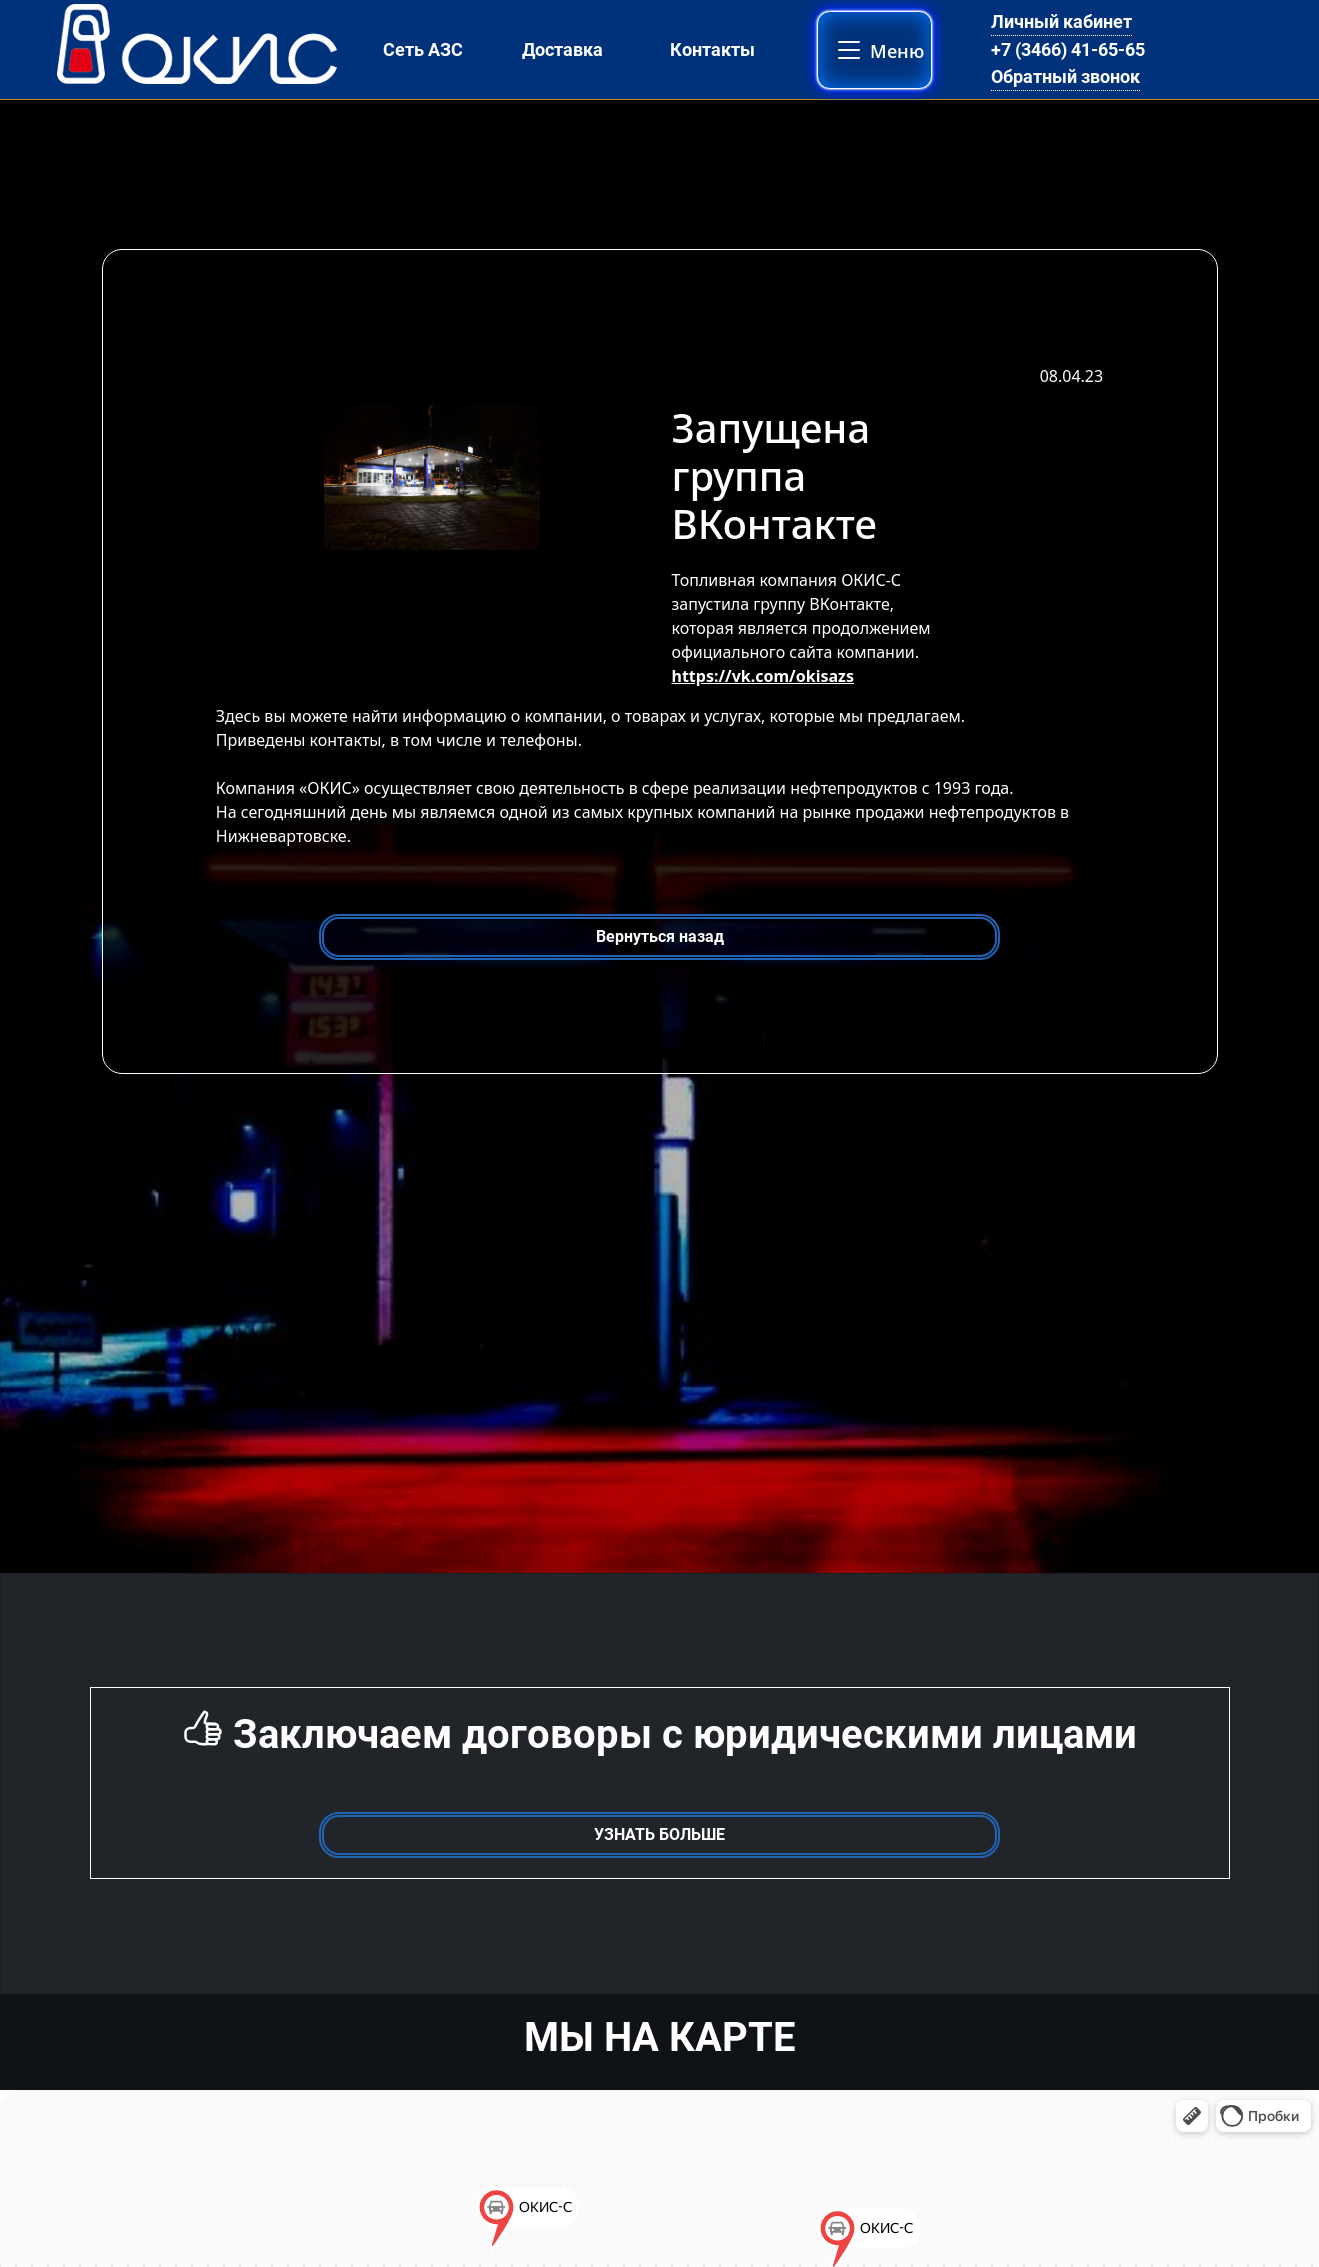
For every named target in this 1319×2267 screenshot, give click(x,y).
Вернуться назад (660, 936)
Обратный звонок (1065, 76)
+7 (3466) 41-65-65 (1068, 49)
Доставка (562, 49)
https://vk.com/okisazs (763, 676)
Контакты (712, 49)
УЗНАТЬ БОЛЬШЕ (659, 1834)
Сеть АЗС (423, 49)
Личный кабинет (1061, 21)
